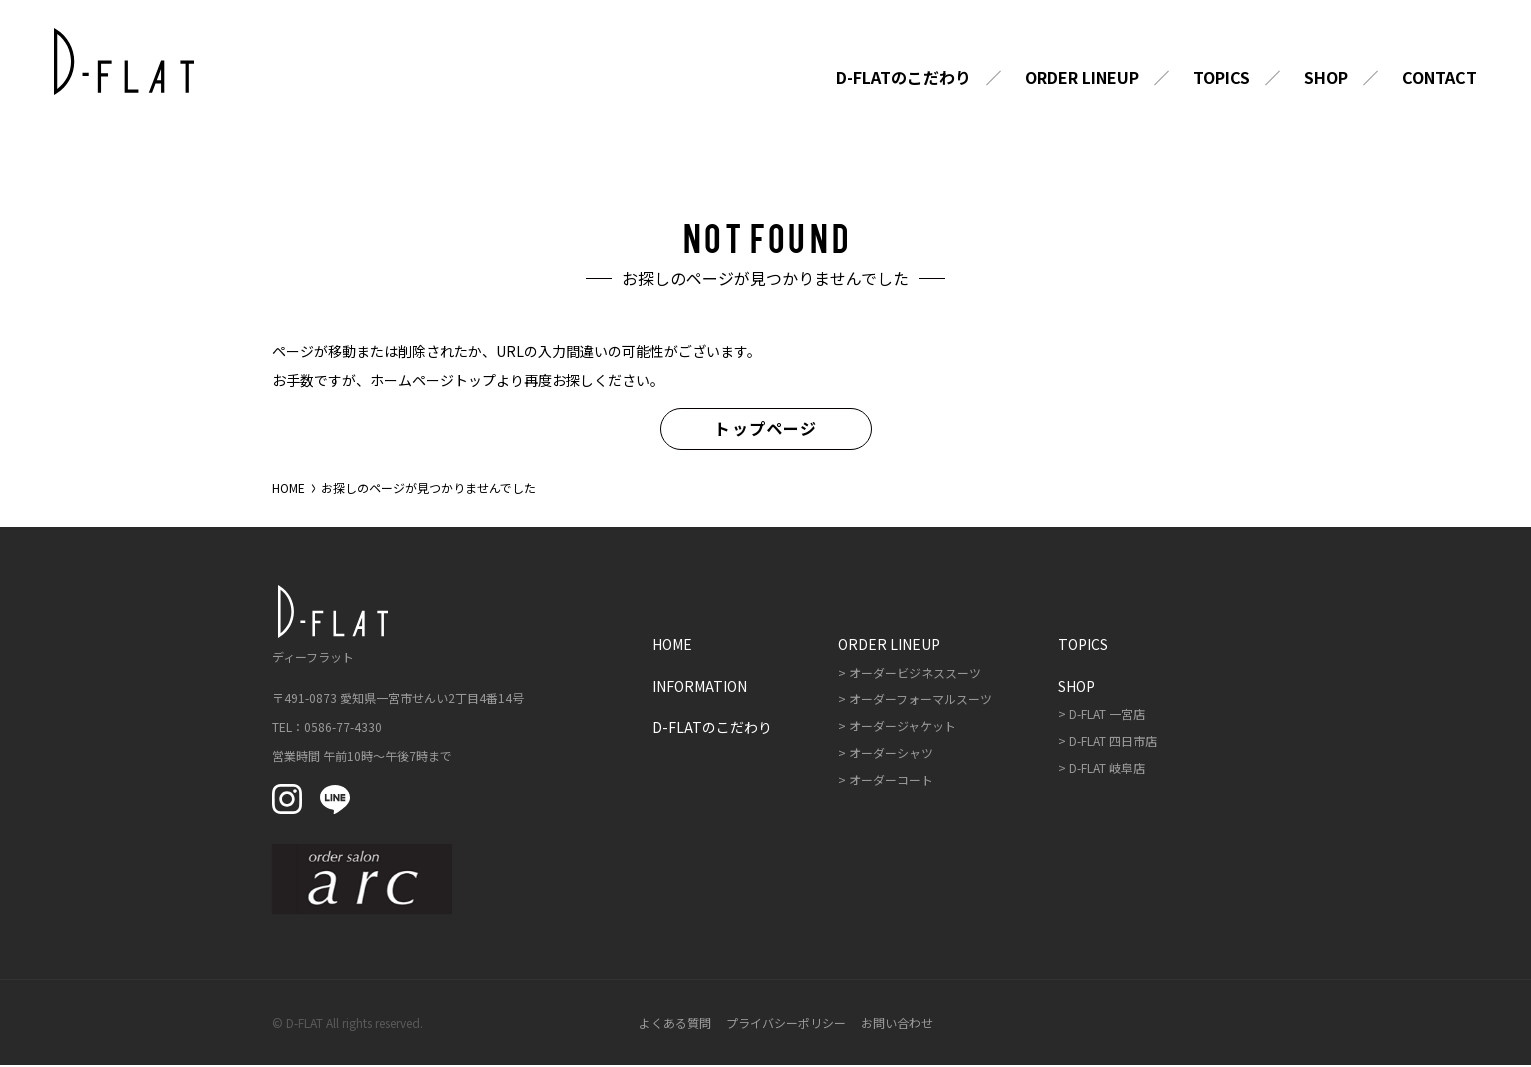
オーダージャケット (902, 726)
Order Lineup (1082, 79)
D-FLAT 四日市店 (1113, 741)
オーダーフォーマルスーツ (920, 700)
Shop (1326, 79)
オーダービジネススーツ (915, 673)
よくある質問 (675, 1023)
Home (672, 645)
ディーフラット (327, 625)
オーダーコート (891, 780)
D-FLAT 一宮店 (1107, 714)
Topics (1221, 79)
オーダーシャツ (891, 753)
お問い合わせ (897, 1023)
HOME (288, 488)
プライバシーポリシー (786, 1023)
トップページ (765, 429)
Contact (1439, 79)
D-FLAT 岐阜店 (1107, 768)
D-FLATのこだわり (903, 79)
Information (699, 687)
